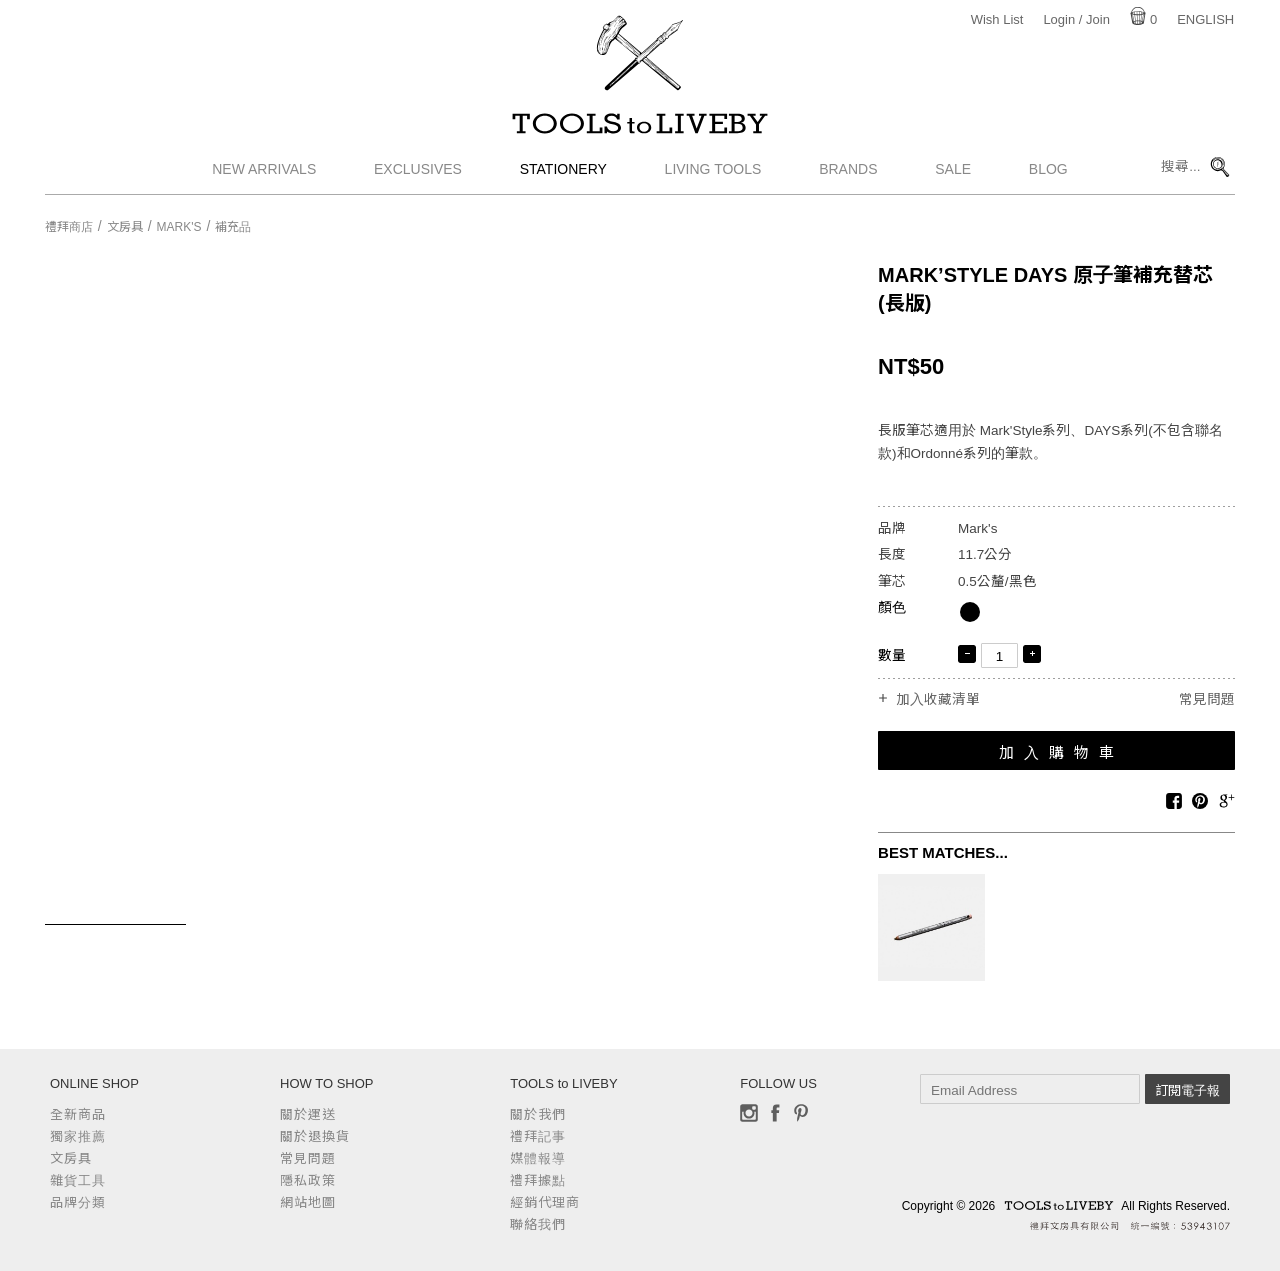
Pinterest (801, 1113)
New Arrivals (264, 175)
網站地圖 (308, 1202)
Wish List (997, 19)
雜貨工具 (78, 1180)
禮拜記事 (538, 1136)
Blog (1048, 175)
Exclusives (418, 175)
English (1205, 19)
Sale (953, 175)
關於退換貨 (315, 1136)
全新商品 (78, 1114)
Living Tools (713, 175)
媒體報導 (538, 1158)
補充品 (233, 227)
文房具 (125, 227)
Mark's (179, 227)
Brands (848, 175)
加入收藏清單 (938, 700)
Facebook (775, 1113)
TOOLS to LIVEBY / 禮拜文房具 (640, 127)
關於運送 (308, 1114)
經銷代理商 (545, 1202)
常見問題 (1207, 699)
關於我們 (538, 1114)
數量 (892, 655)
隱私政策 (308, 1180)
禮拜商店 (69, 227)
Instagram (749, 1113)
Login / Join (1076, 19)
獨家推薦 (78, 1136)
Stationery (563, 175)
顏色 (892, 607)
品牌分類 (78, 1202)
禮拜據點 (538, 1180)
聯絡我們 (538, 1224)
